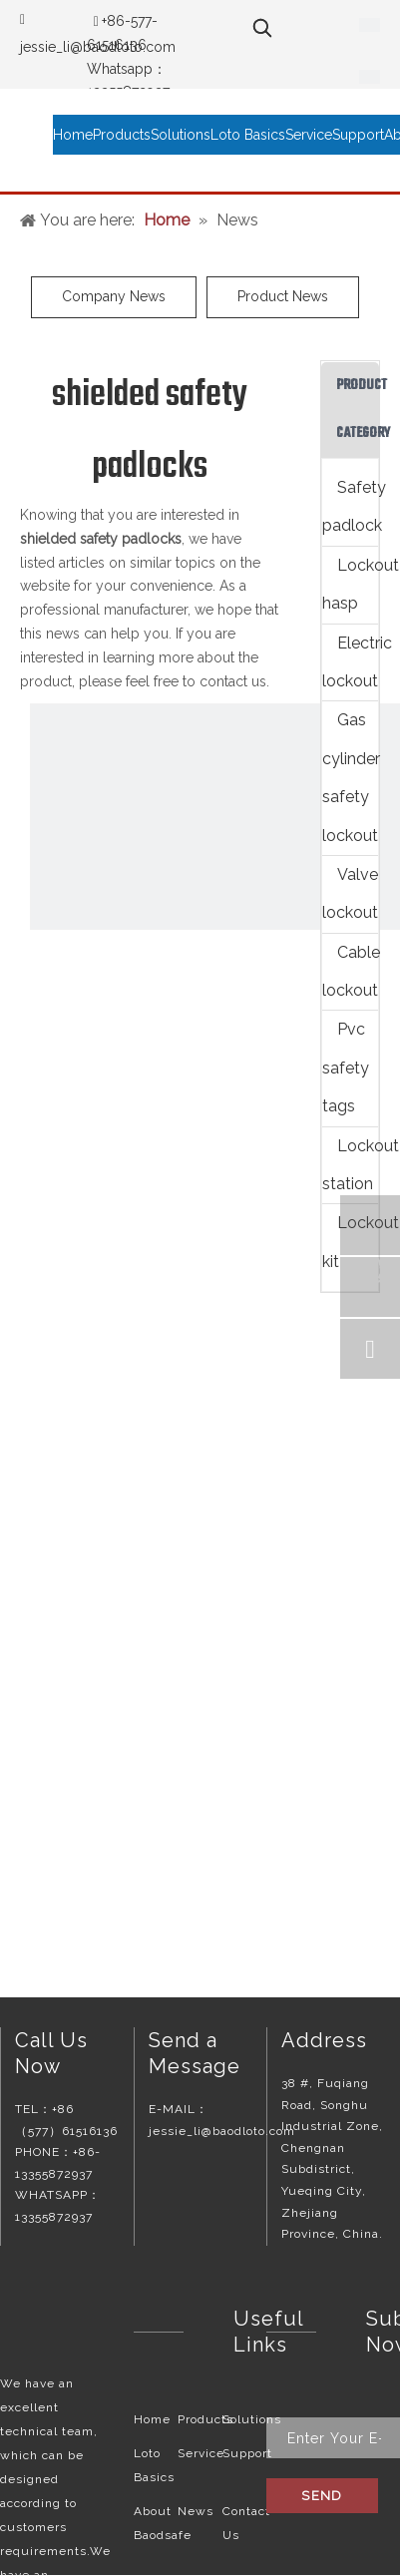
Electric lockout (350, 662)
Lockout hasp (350, 584)
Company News (114, 296)
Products (205, 2419)
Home (152, 2419)
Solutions (251, 2419)
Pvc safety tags (345, 1067)
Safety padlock (350, 506)
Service (201, 2453)
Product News (282, 296)
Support (247, 2453)
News (195, 2511)
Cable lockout (350, 971)
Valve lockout (350, 893)
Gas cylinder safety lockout (350, 777)
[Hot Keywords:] (262, 28)
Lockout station (350, 1164)
